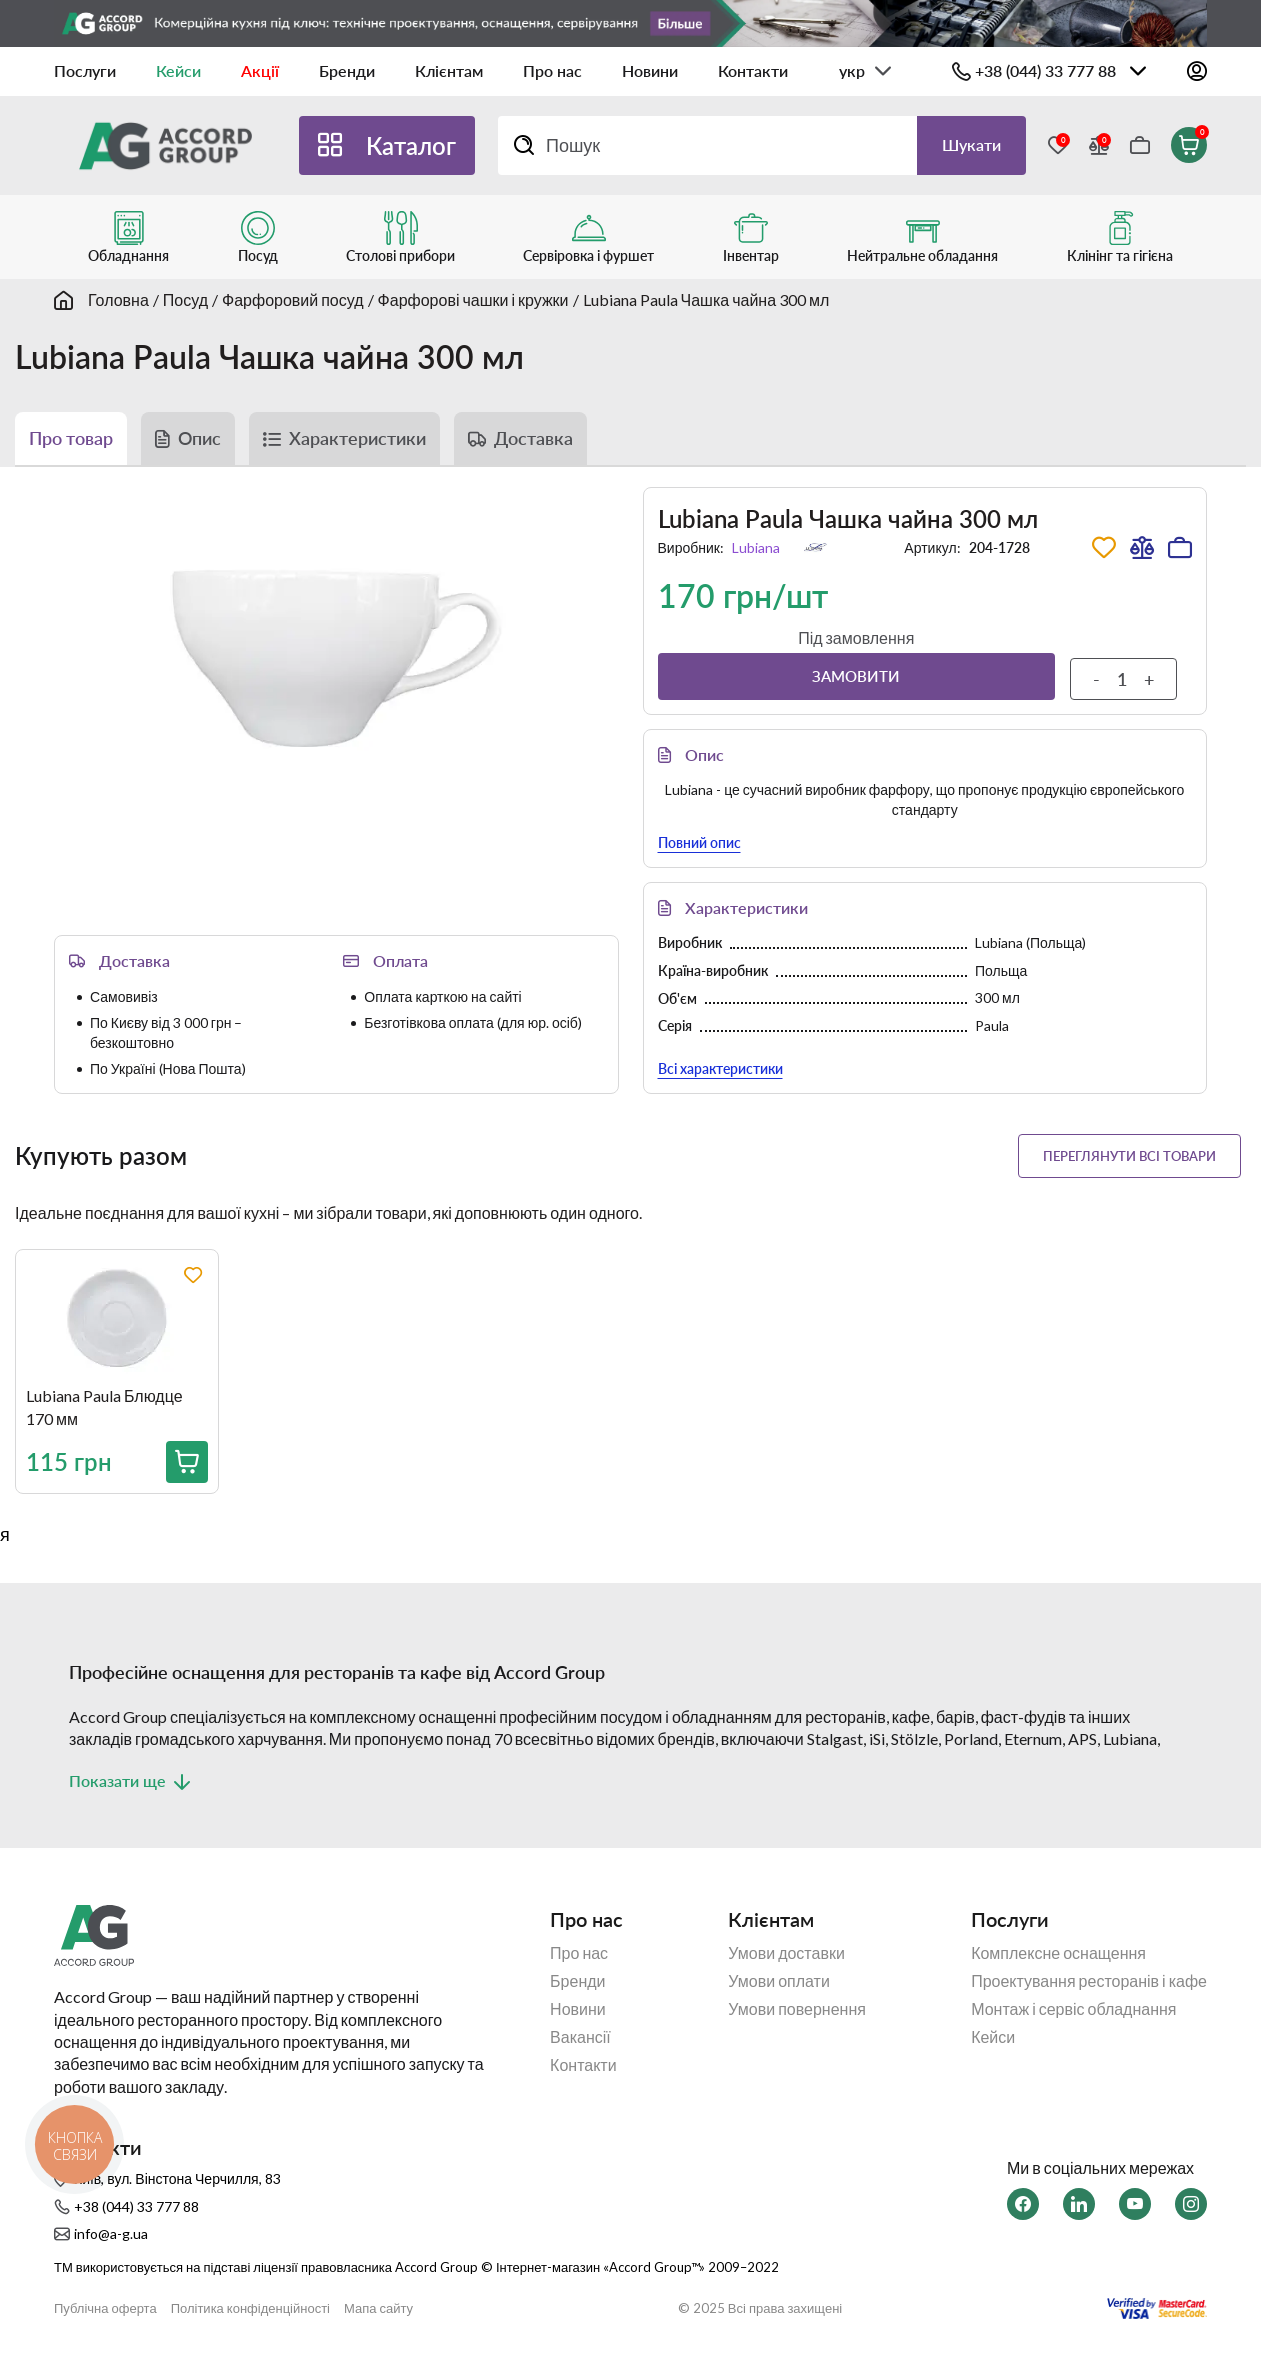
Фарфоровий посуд (293, 299)
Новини (650, 70)
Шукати (971, 144)
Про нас (552, 70)
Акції (260, 70)
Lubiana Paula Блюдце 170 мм (104, 1406)
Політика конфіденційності (250, 2308)
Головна (118, 299)
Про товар (71, 438)
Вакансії (580, 2037)
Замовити (856, 676)
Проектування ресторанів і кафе (1089, 1981)
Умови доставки (786, 1953)
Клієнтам (449, 70)
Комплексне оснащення (1058, 1953)
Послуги (85, 70)
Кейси (178, 70)
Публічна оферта (105, 2308)
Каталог (411, 145)
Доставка (533, 438)
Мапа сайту (378, 2308)
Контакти (753, 70)
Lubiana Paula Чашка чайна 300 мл (706, 299)
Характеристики (357, 438)
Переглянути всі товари (1129, 1156)
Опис (199, 438)
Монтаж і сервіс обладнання (1073, 2009)
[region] (638, 1387)
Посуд (185, 299)
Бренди (347, 70)
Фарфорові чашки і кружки (473, 299)
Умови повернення (797, 2009)
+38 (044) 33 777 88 (1045, 70)
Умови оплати (779, 1981)
